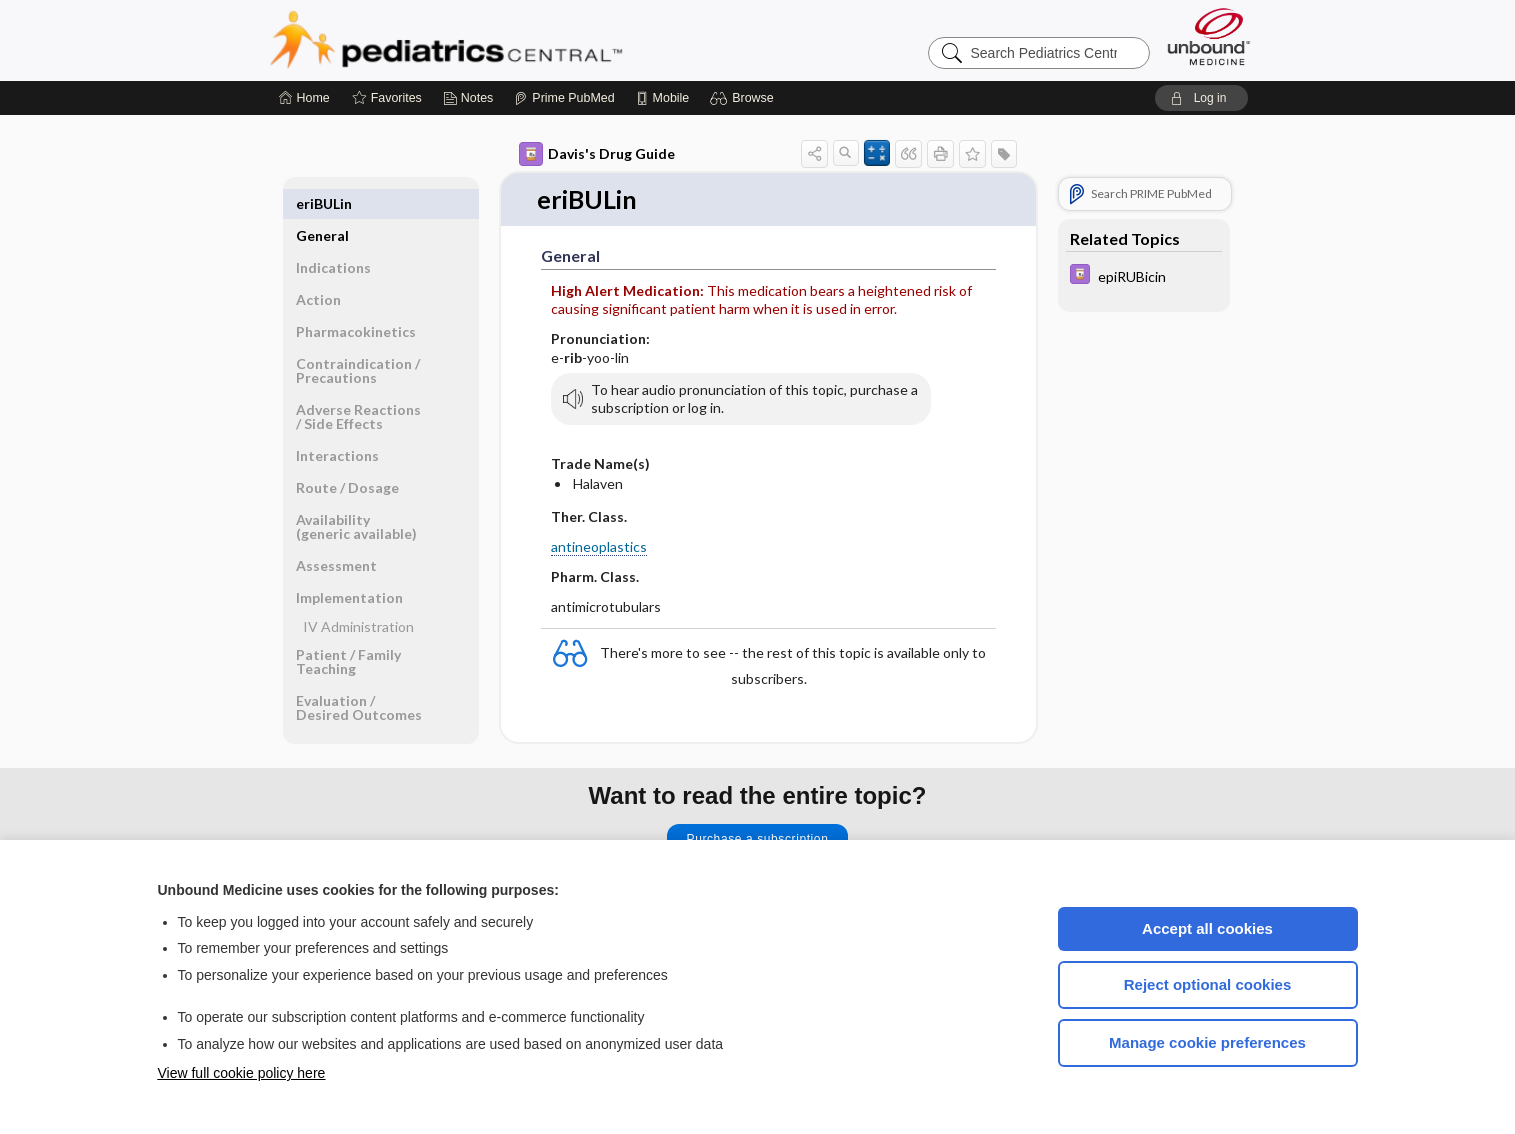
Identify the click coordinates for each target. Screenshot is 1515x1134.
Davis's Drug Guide (597, 154)
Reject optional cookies (1208, 984)
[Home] (304, 98)
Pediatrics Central (518, 40)
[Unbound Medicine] (1209, 36)
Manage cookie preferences (1207, 1042)
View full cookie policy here (242, 1073)
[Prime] (564, 98)
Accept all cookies (1207, 928)
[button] (744, 98)
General (322, 203)
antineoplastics (599, 546)
